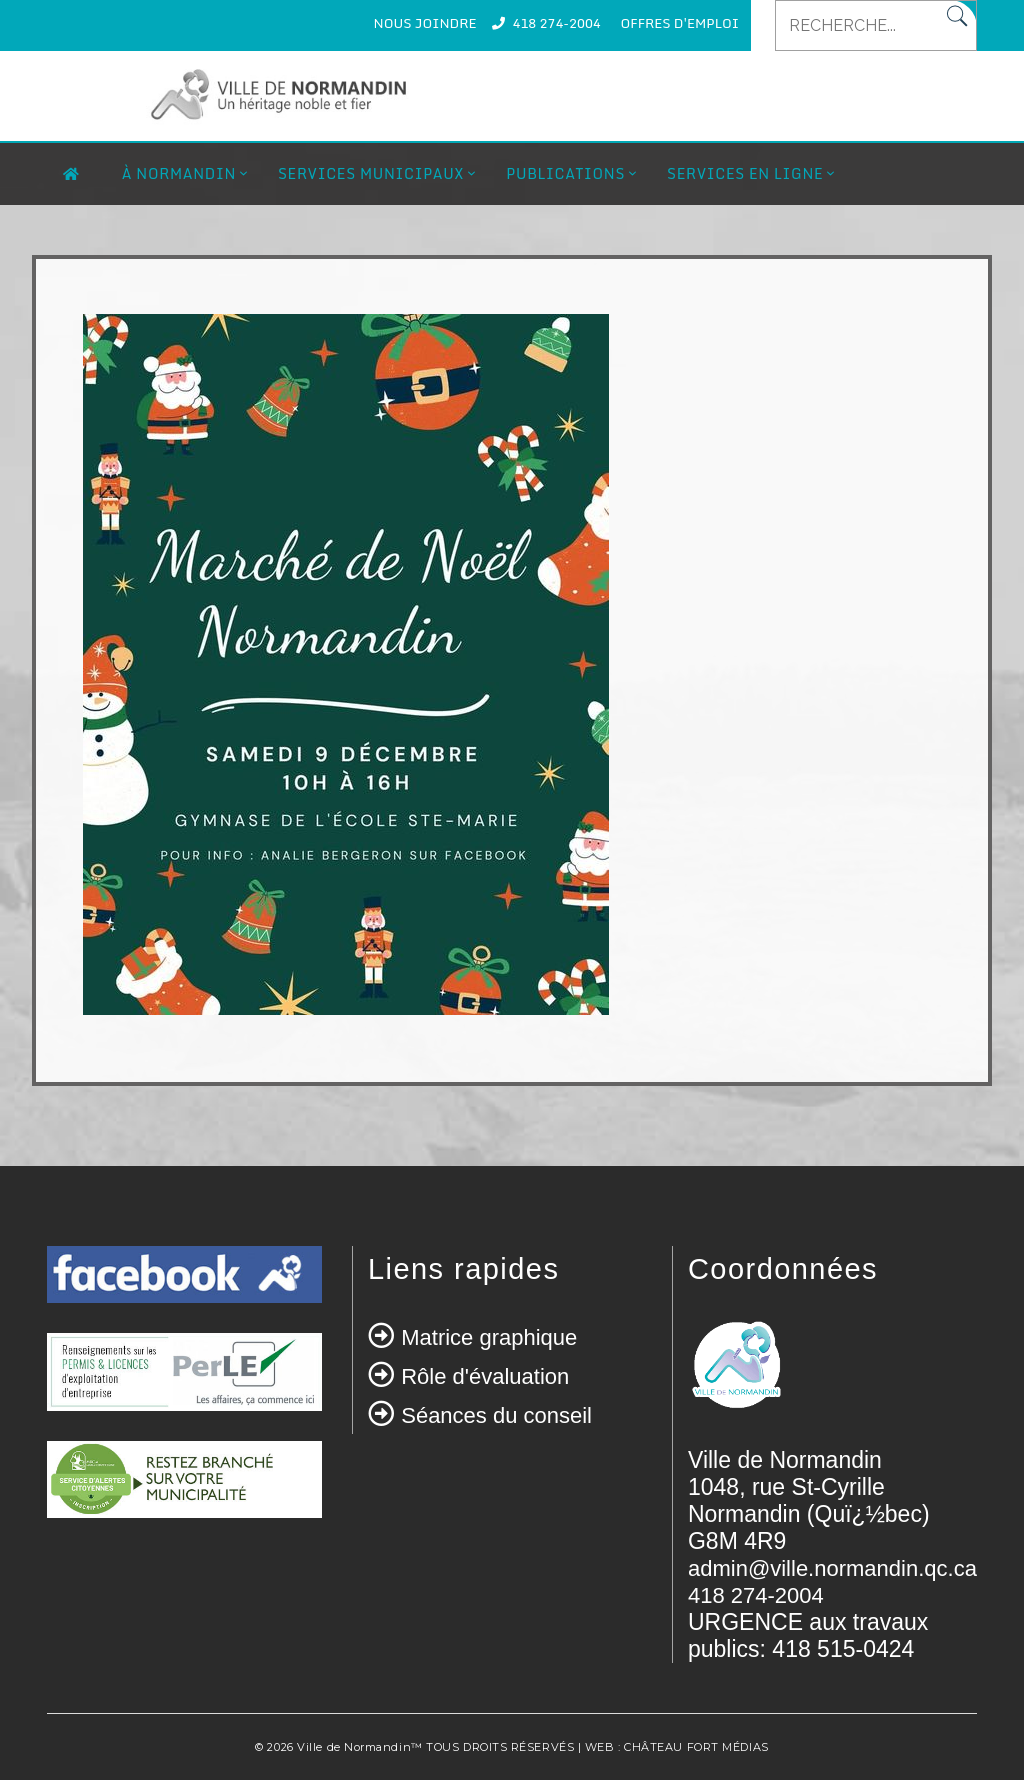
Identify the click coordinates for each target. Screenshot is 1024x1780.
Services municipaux (371, 173)
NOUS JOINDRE (425, 23)
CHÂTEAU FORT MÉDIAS (696, 1747)
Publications (565, 173)
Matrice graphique (489, 1337)
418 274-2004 (556, 23)
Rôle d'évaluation (485, 1376)
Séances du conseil (496, 1415)
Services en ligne (745, 173)
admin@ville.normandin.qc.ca (832, 1568)
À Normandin (179, 173)
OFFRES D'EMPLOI (680, 23)
